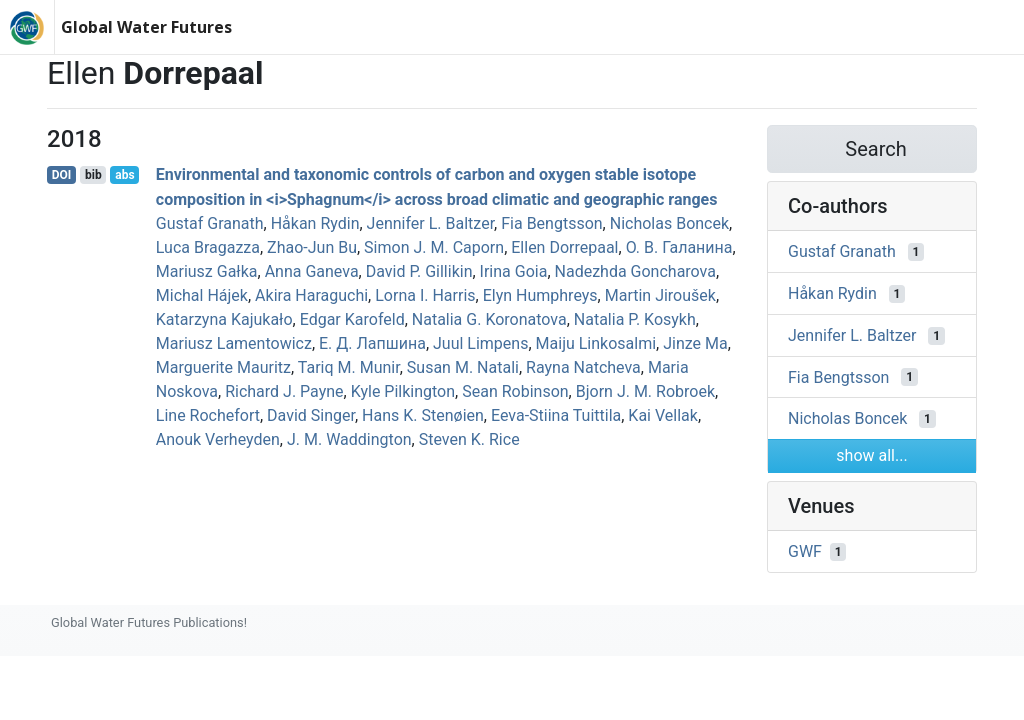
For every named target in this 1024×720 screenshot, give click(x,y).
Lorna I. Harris (425, 295)
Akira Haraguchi (311, 295)
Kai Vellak (663, 415)
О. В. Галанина (679, 247)
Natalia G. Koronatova (489, 319)
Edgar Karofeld (352, 319)
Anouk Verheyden (218, 439)
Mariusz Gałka (207, 271)
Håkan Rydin (315, 223)
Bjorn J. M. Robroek (645, 391)
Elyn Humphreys (540, 295)
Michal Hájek (202, 295)
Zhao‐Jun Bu (312, 247)
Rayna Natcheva (583, 367)
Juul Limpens (480, 343)
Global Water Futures (146, 27)
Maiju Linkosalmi (596, 343)
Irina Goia (514, 271)
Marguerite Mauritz (223, 367)
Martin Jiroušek (660, 295)
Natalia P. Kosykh (635, 319)
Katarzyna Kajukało (224, 319)
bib (93, 175)
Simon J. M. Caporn (434, 247)
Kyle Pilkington (403, 391)
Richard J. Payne (284, 391)
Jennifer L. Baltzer (430, 223)
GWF (805, 551)
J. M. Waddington (349, 439)
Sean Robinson (515, 391)
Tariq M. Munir (349, 367)
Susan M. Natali (463, 367)
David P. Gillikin (419, 271)
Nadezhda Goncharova (635, 271)
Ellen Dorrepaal (564, 247)
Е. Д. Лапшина (372, 343)
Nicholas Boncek (669, 223)
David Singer (311, 415)
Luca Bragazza (208, 247)
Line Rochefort (208, 415)
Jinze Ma (695, 343)
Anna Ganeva (312, 271)
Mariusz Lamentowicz (234, 343)
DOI (62, 175)
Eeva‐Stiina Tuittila (556, 415)
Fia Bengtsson (551, 223)
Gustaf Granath (210, 223)
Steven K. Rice (469, 439)
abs (124, 175)
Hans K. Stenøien (423, 415)
